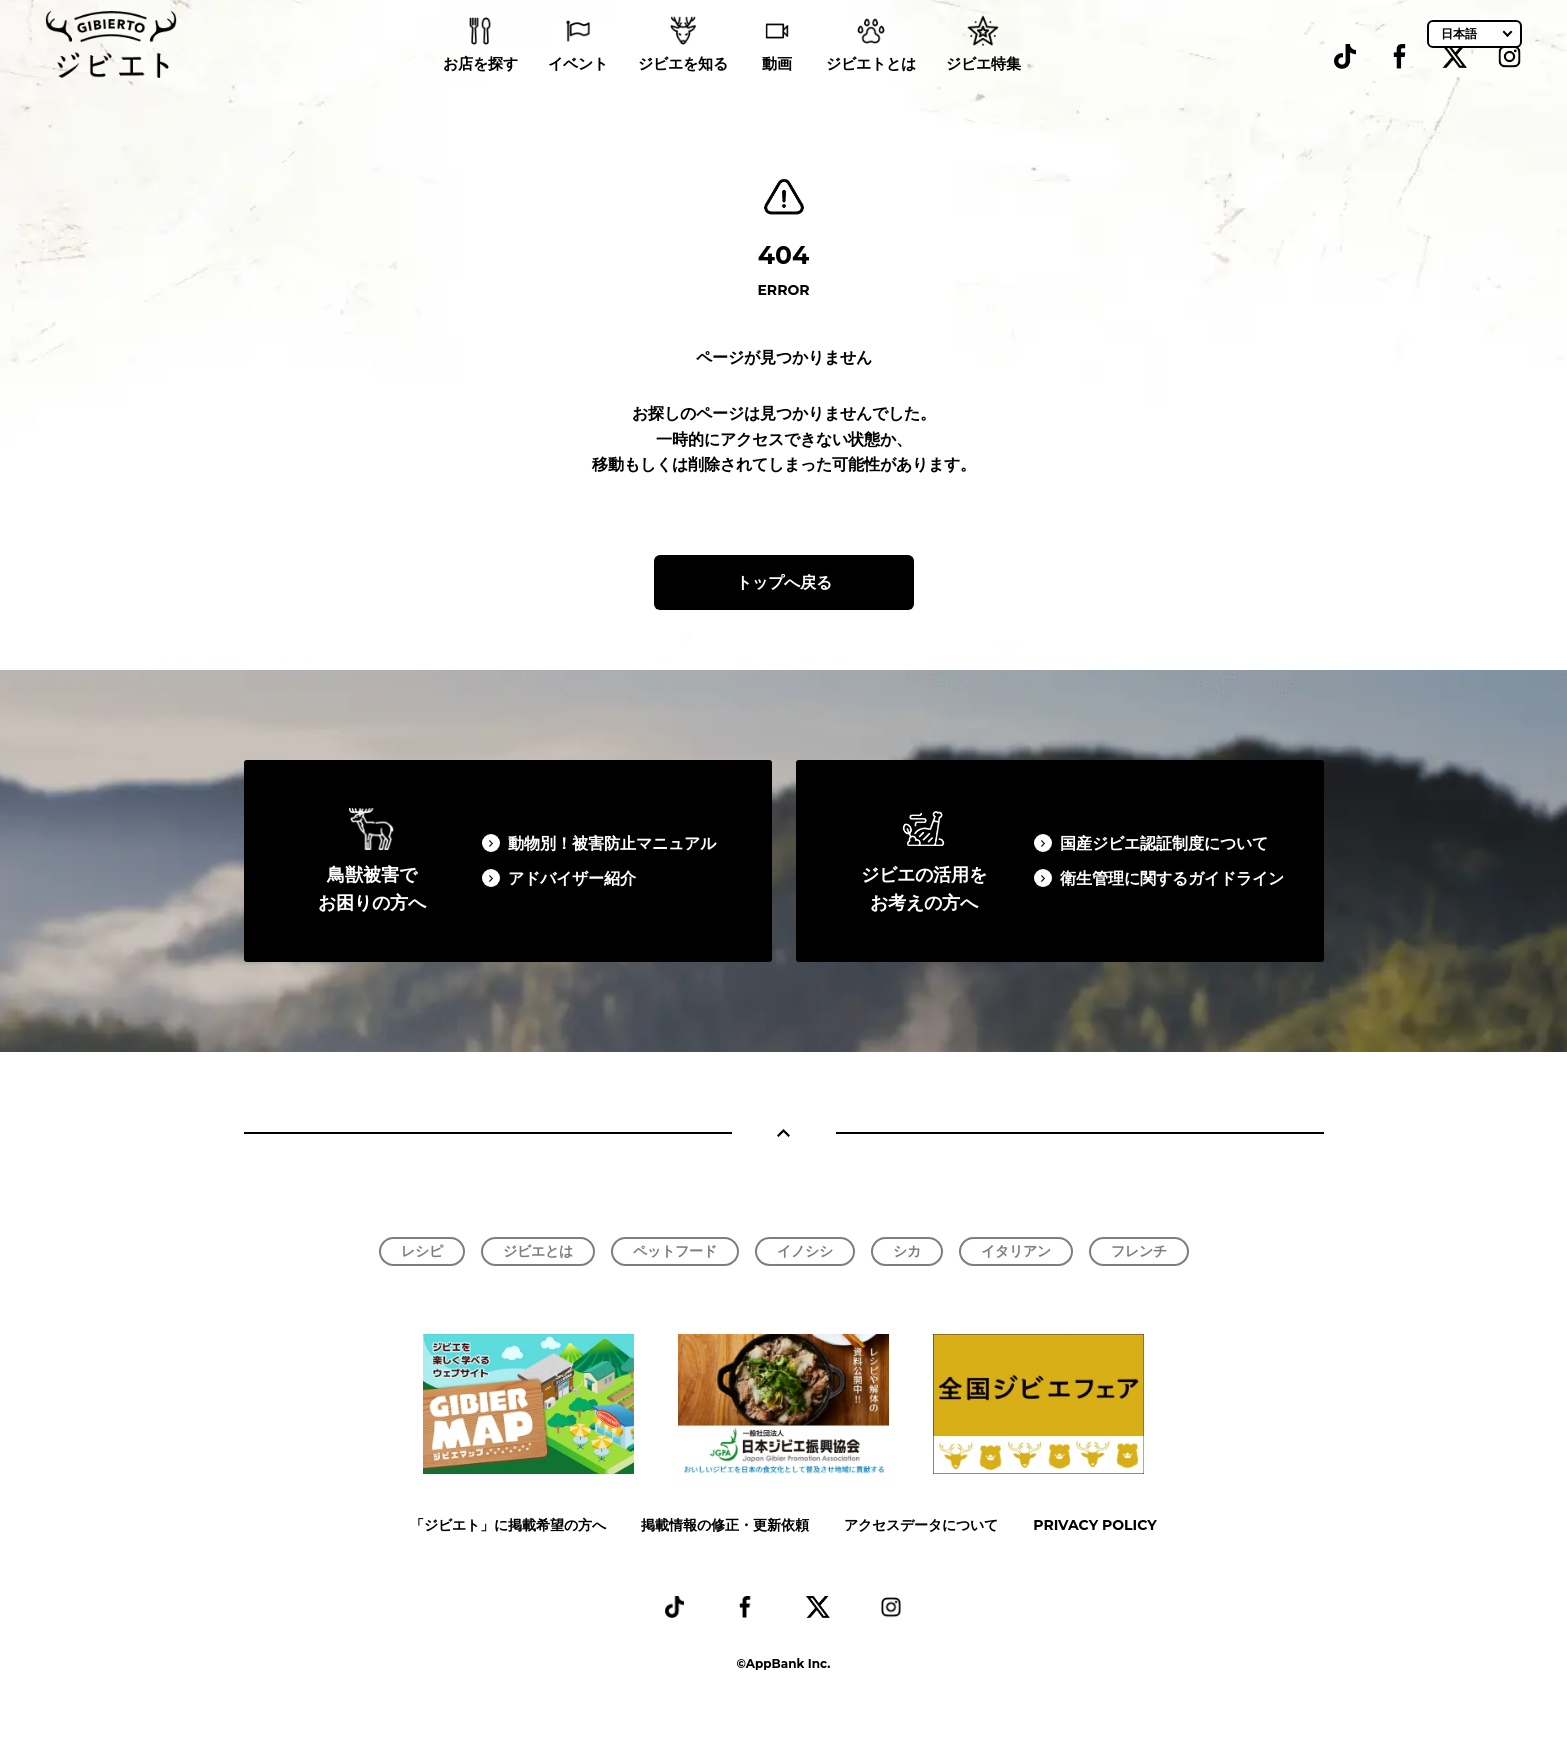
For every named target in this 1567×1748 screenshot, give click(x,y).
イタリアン (1016, 1251)
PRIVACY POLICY (1094, 1525)
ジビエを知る (683, 90)
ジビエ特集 (983, 90)
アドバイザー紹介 (572, 878)
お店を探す (480, 90)
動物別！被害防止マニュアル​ (612, 843)
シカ (907, 1251)
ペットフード (675, 1251)
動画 (777, 90)
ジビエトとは (871, 90)
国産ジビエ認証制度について (1164, 843)
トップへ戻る (784, 582)
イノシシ (805, 1251)
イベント (578, 90)
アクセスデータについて (921, 1525)
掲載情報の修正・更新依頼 (725, 1525)
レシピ (422, 1251)
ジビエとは (538, 1251)
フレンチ (1139, 1251)
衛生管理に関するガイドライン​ (1172, 878)
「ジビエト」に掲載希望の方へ (508, 1525)
